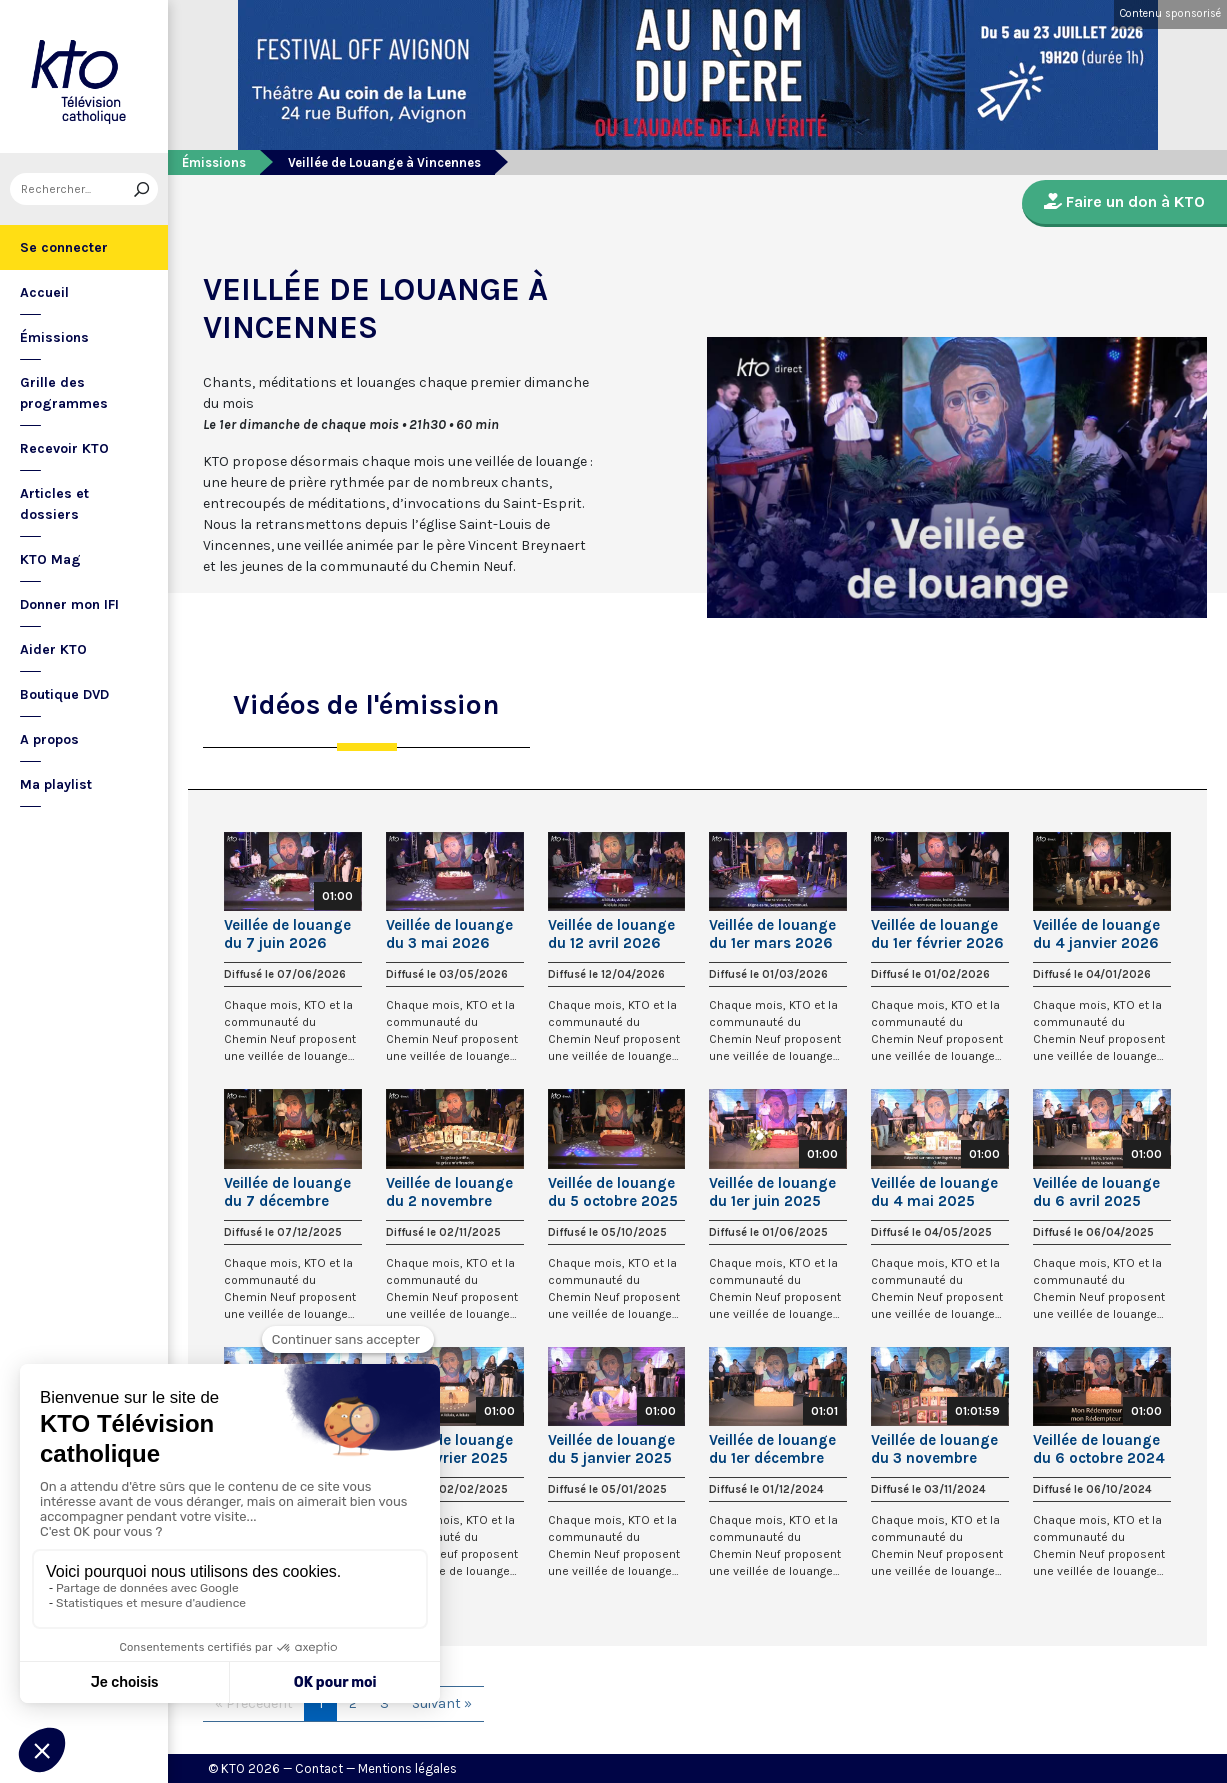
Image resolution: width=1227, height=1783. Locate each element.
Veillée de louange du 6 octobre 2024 (1099, 1449)
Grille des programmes (64, 393)
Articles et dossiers (54, 504)
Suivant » (442, 1703)
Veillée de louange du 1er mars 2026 (772, 934)
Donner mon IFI (69, 604)
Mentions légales (407, 1768)
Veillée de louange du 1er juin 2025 (772, 1192)
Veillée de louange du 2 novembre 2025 (449, 1192)
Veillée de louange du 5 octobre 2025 (613, 1192)
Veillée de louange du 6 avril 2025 (1096, 1192)
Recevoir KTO (64, 448)
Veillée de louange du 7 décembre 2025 (287, 1192)
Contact (319, 1768)
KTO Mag (50, 559)
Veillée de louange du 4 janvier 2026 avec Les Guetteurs (1099, 934)
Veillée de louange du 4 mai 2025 (934, 1192)
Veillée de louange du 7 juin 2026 (287, 934)
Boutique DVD (64, 694)
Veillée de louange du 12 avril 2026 (611, 934)
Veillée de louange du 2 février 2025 (449, 1449)
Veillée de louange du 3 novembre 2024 (934, 1449)
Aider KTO (53, 649)
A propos (49, 739)
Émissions (54, 337)
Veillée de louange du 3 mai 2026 (449, 934)
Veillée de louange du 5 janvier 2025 (611, 1449)
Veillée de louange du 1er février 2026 (937, 934)
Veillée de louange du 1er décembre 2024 (772, 1449)
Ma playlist (56, 784)
